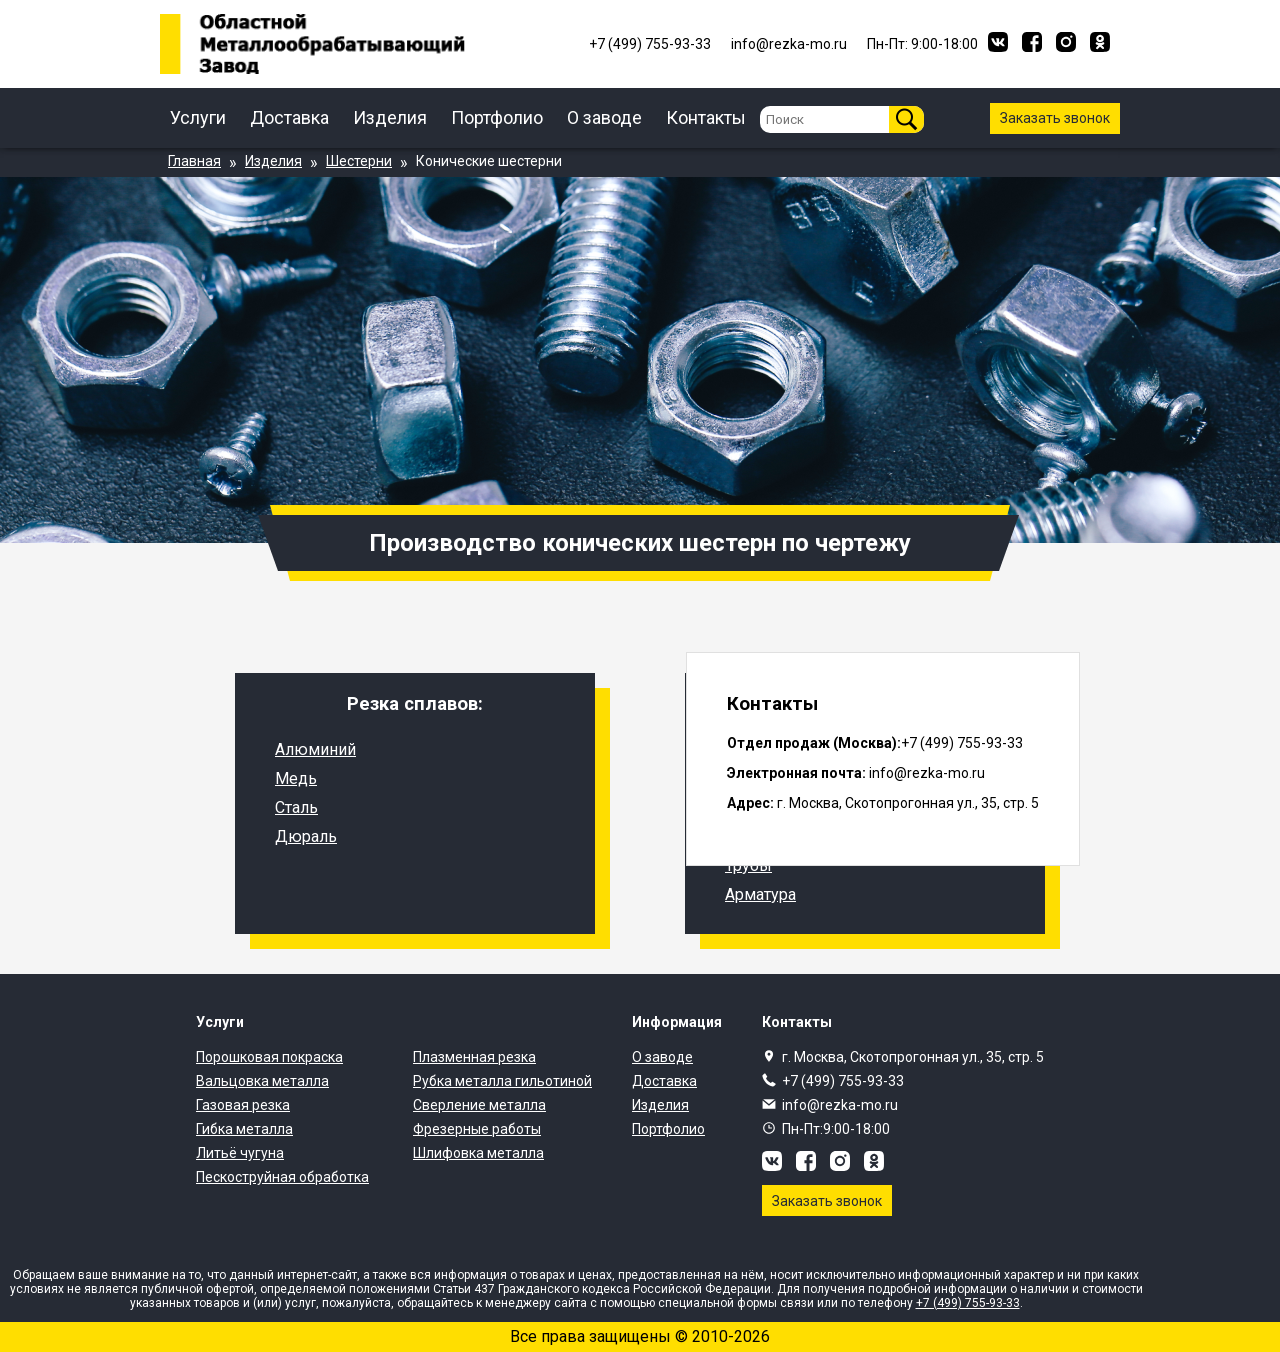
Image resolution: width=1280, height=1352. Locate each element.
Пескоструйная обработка (282, 1177)
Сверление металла (479, 1105)
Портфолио (497, 117)
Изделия (390, 117)
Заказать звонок (1055, 118)
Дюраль (306, 836)
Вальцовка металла (262, 1081)
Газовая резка (243, 1105)
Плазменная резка (474, 1057)
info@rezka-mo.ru (840, 1105)
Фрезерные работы (477, 1129)
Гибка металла (244, 1129)
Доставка (289, 117)
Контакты (706, 117)
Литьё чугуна (240, 1153)
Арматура (760, 894)
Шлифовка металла (478, 1153)
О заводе (604, 117)
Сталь (296, 807)
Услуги (198, 117)
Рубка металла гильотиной (502, 1081)
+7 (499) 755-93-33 (843, 1081)
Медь (296, 778)
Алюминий (315, 749)
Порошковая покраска (269, 1057)
